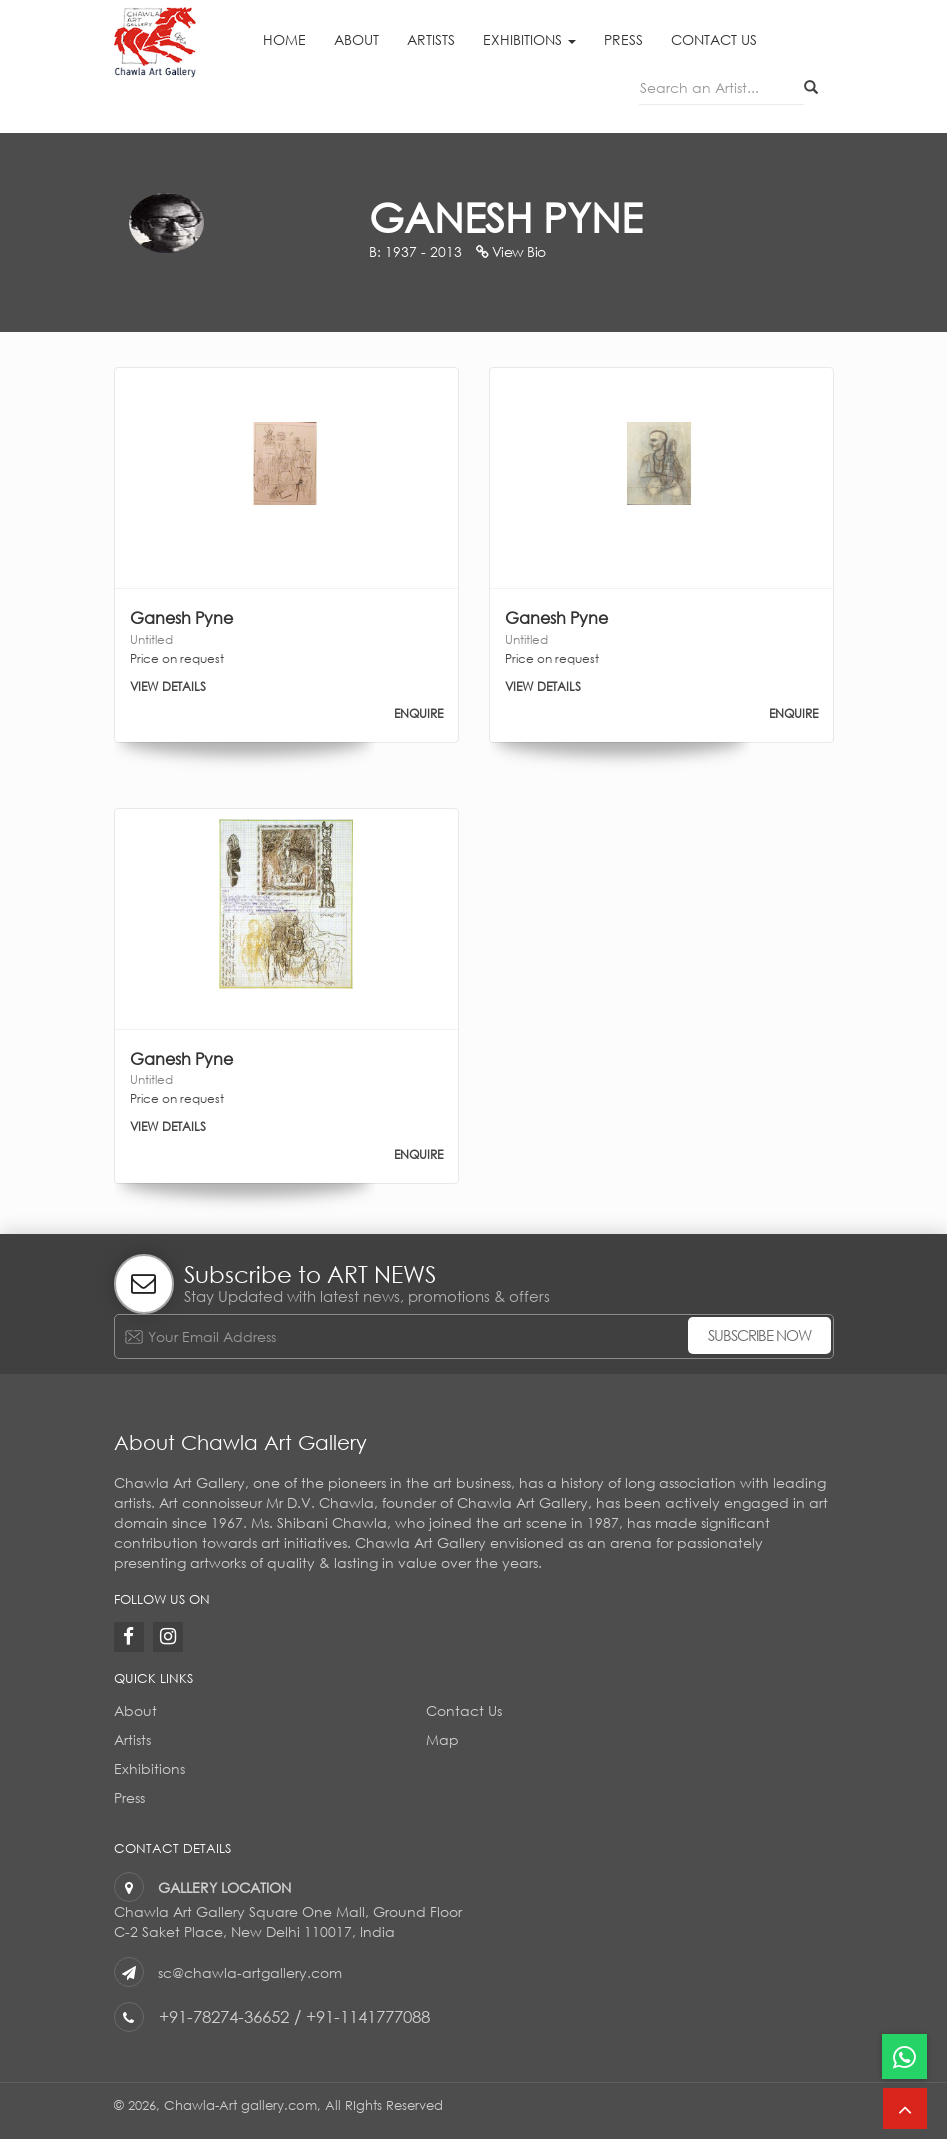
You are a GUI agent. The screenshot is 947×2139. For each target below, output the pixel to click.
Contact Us (714, 39)
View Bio (511, 251)
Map (442, 1739)
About (356, 39)
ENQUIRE (418, 713)
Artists (431, 39)
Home (284, 39)
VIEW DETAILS (168, 686)
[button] (905, 2108)
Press (623, 39)
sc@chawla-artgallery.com (250, 1972)
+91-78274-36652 (224, 2016)
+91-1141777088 (368, 2016)
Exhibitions (529, 39)
